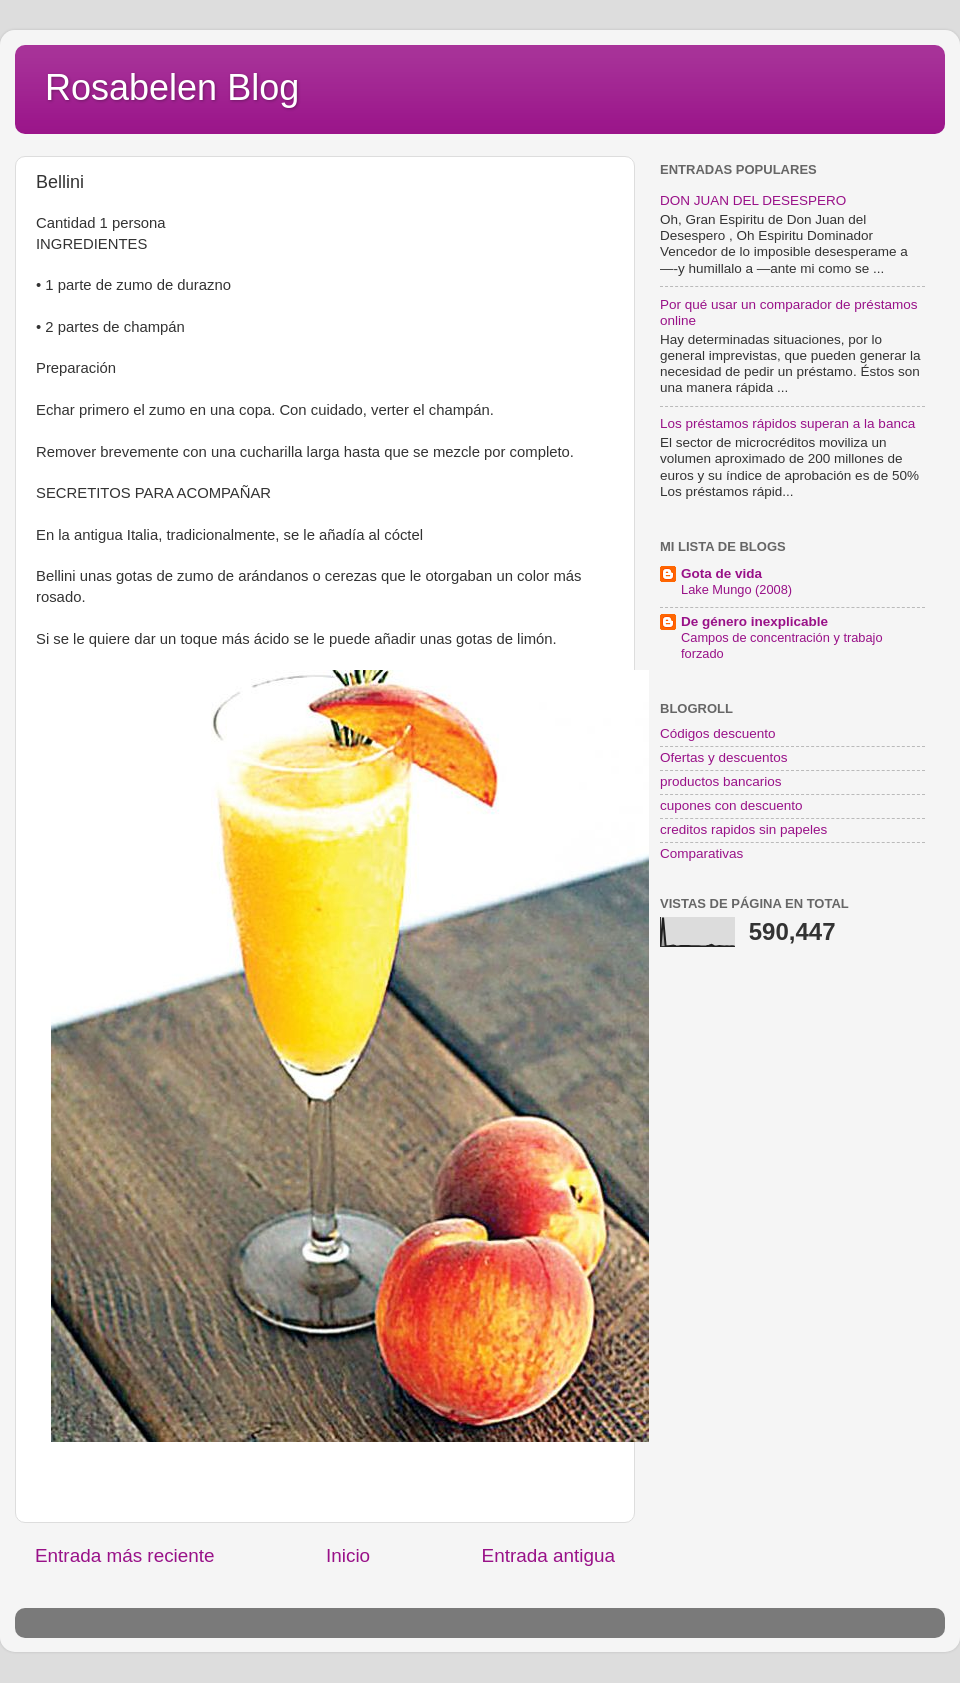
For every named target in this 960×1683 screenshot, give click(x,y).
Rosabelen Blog (172, 87)
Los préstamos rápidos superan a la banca (787, 423)
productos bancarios (721, 781)
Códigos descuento (718, 733)
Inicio (348, 1555)
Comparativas (701, 853)
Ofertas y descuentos (724, 757)
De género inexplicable (754, 621)
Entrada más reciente (125, 1555)
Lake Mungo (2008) (736, 589)
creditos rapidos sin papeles (743, 829)
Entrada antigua (548, 1555)
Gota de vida (721, 573)
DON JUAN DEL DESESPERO (753, 200)
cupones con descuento (731, 805)
